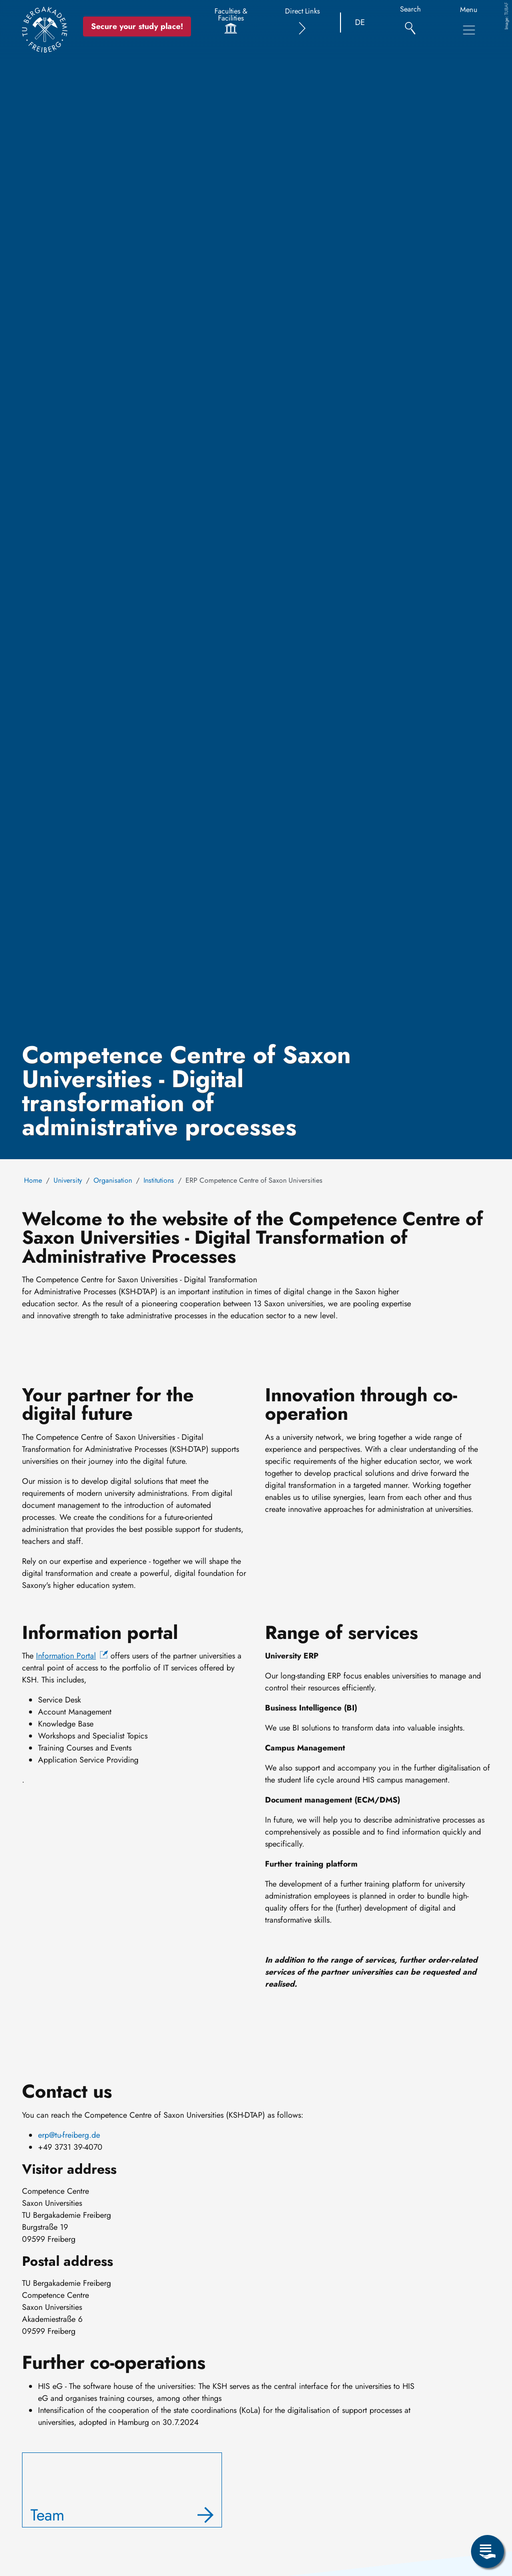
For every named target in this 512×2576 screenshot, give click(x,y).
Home (33, 1180)
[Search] (410, 23)
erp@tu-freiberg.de (69, 2135)
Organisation (113, 1180)
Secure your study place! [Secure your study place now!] (138, 26)
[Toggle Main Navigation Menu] (469, 30)
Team (47, 2514)
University (68, 1180)
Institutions (159, 1180)
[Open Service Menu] (487, 2551)
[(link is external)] (72, 1655)
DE (360, 22)
